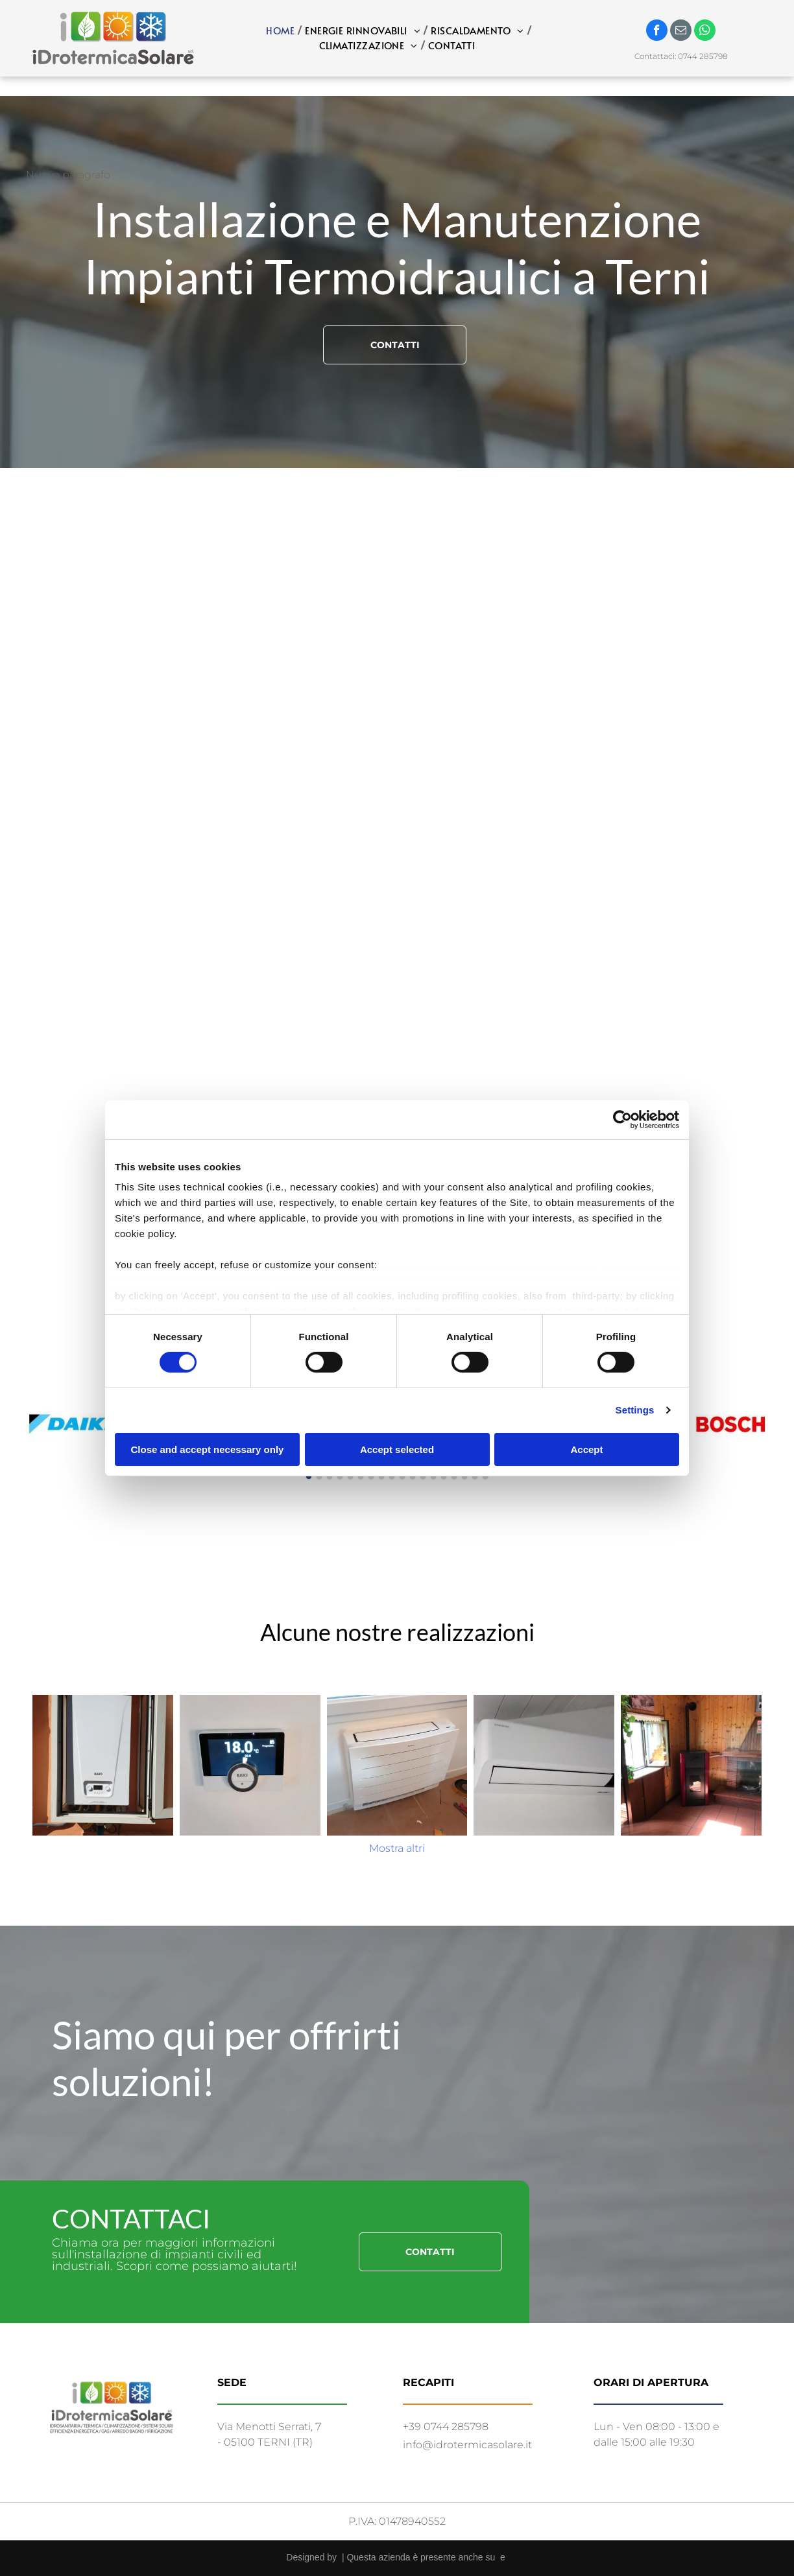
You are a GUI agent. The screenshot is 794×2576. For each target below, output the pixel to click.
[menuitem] (282, 30)
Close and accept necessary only (207, 1449)
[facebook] (657, 31)
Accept (586, 1449)
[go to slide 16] (464, 1476)
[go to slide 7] (371, 1476)
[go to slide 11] (412, 1476)
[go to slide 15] (454, 1476)
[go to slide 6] (360, 1476)
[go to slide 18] (485, 1476)
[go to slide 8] (381, 1476)
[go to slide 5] (350, 1476)
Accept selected (397, 1449)
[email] (681, 31)
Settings (635, 1409)
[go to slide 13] (433, 1476)
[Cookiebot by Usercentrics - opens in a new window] (622, 1119)
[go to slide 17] (474, 1476)
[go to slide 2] (319, 1476)
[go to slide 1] (308, 1476)
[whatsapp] (705, 31)
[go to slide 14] (443, 1476)
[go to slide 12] (423, 1476)
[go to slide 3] (329, 1476)
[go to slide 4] (340, 1476)
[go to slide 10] (402, 1476)
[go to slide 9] (391, 1476)
